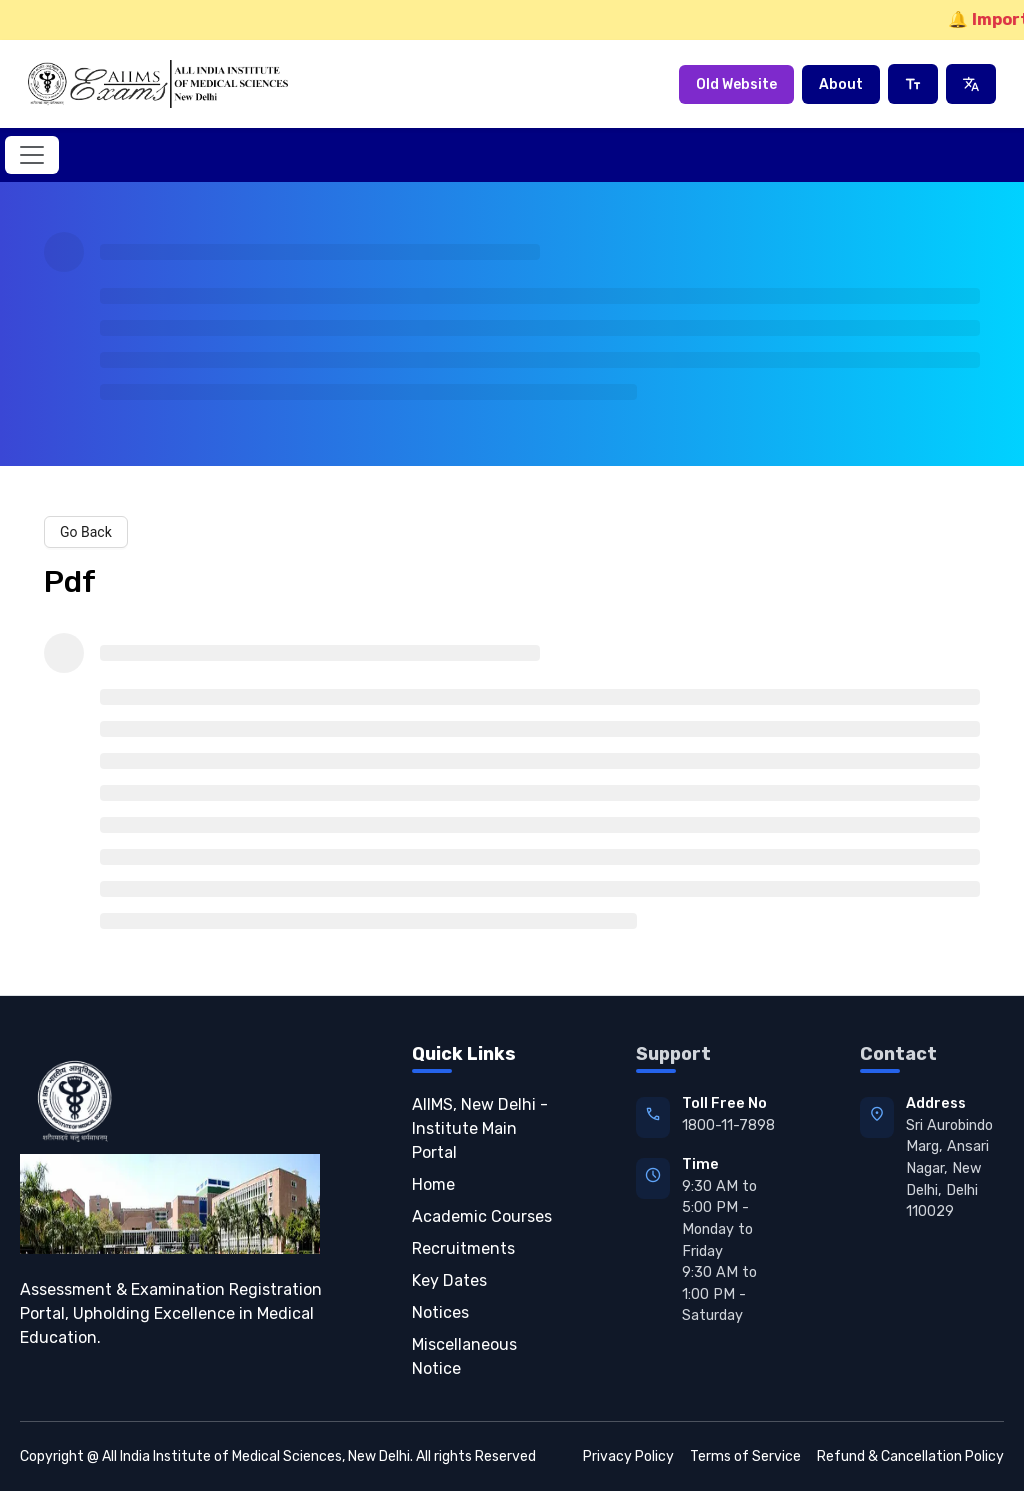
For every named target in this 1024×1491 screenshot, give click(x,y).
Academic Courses (482, 1216)
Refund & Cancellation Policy (910, 1456)
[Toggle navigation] (32, 155)
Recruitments (463, 1248)
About (841, 84)
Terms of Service (745, 1456)
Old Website (736, 84)
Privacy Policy (628, 1456)
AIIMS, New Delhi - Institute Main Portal (480, 1128)
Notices (440, 1312)
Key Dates (449, 1280)
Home (433, 1184)
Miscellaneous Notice (464, 1356)
